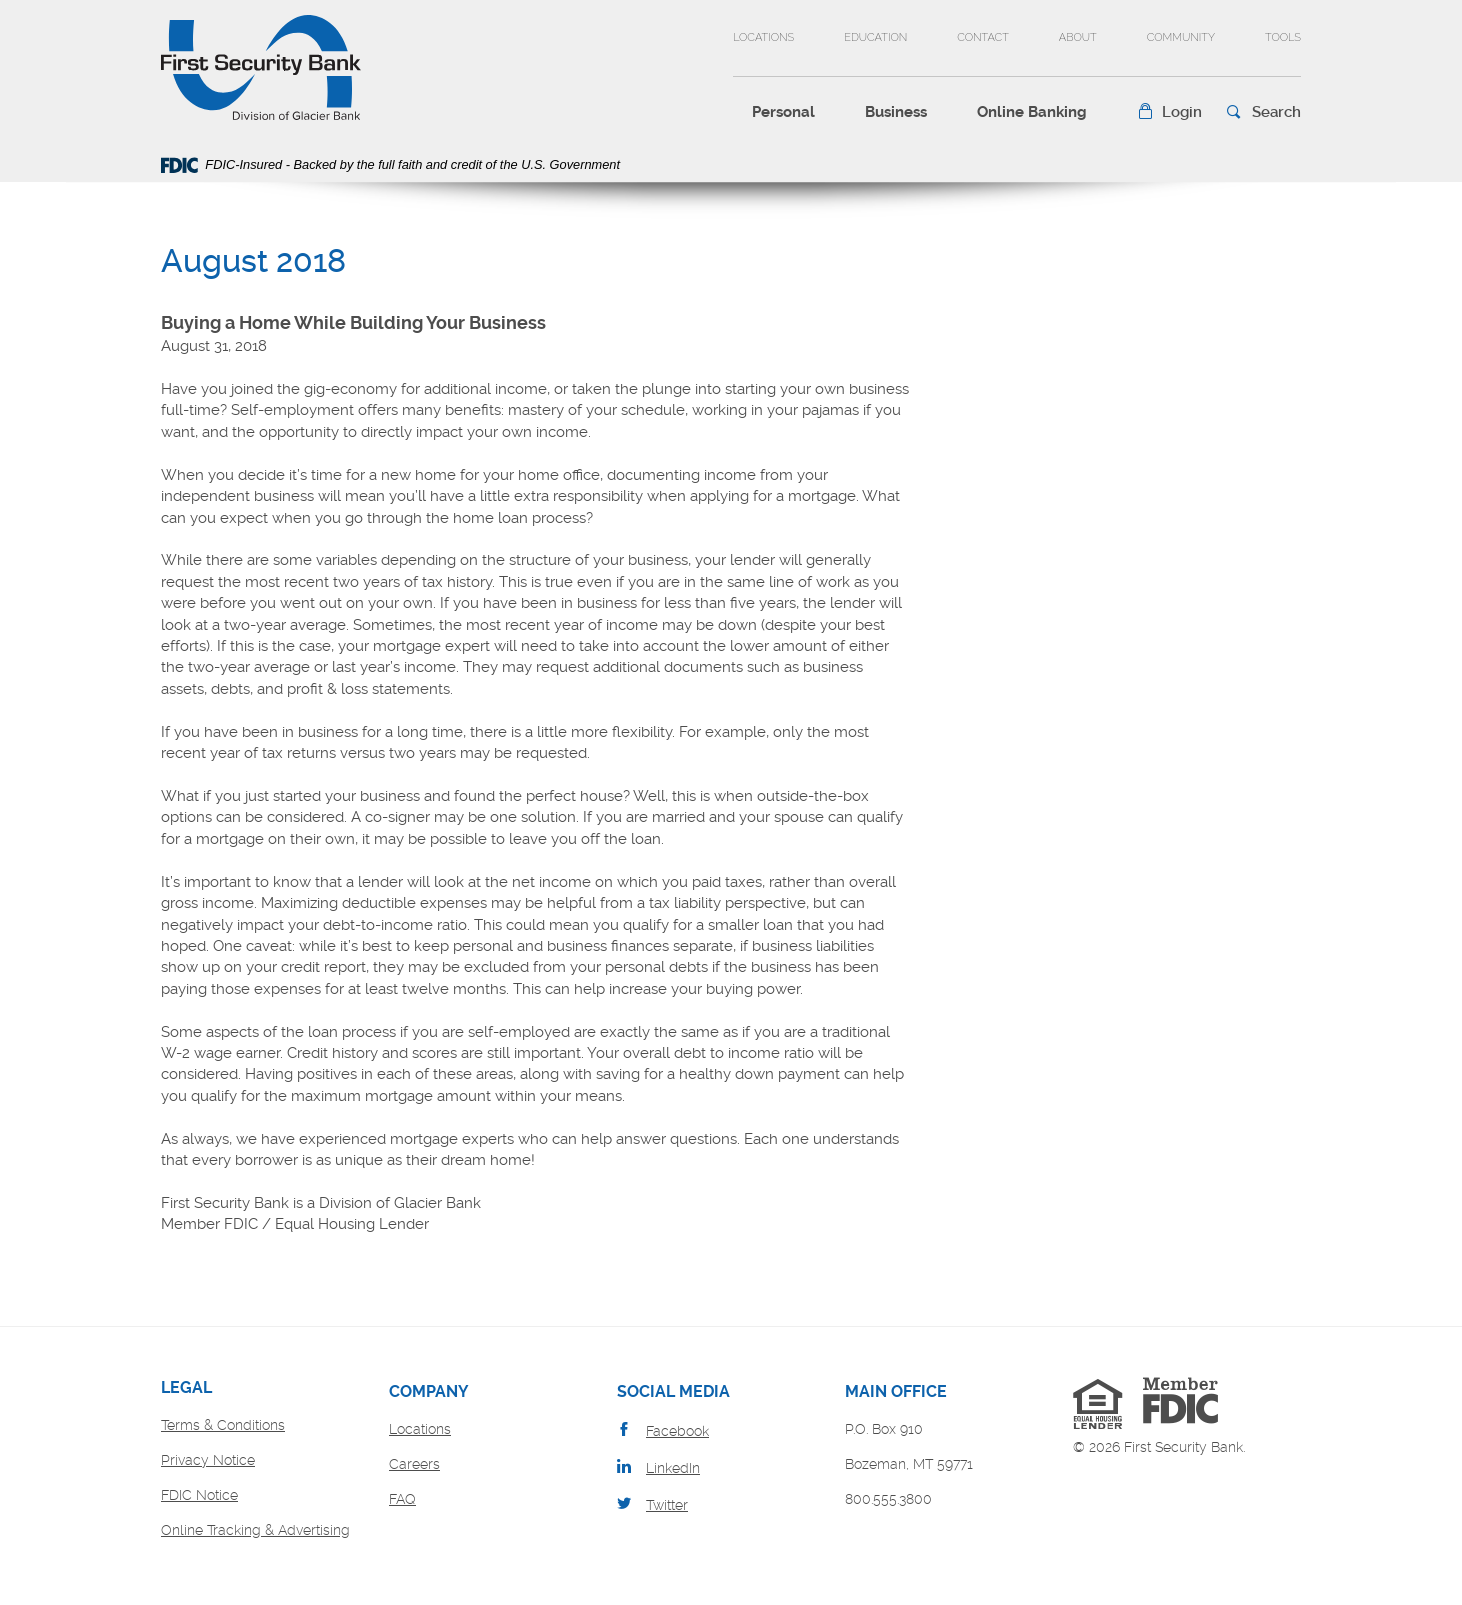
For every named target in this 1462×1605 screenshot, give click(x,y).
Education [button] (875, 37)
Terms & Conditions (223, 1425)
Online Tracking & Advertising (255, 1530)
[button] (1169, 112)
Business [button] (896, 112)
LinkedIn (673, 1468)
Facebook (677, 1431)
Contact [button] (983, 37)
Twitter (667, 1505)
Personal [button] (783, 112)
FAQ (402, 1499)
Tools (1283, 37)
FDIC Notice (199, 1495)
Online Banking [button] (1032, 112)
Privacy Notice (208, 1460)
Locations (763, 37)
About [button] (1078, 37)
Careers (414, 1464)
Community (1181, 37)
